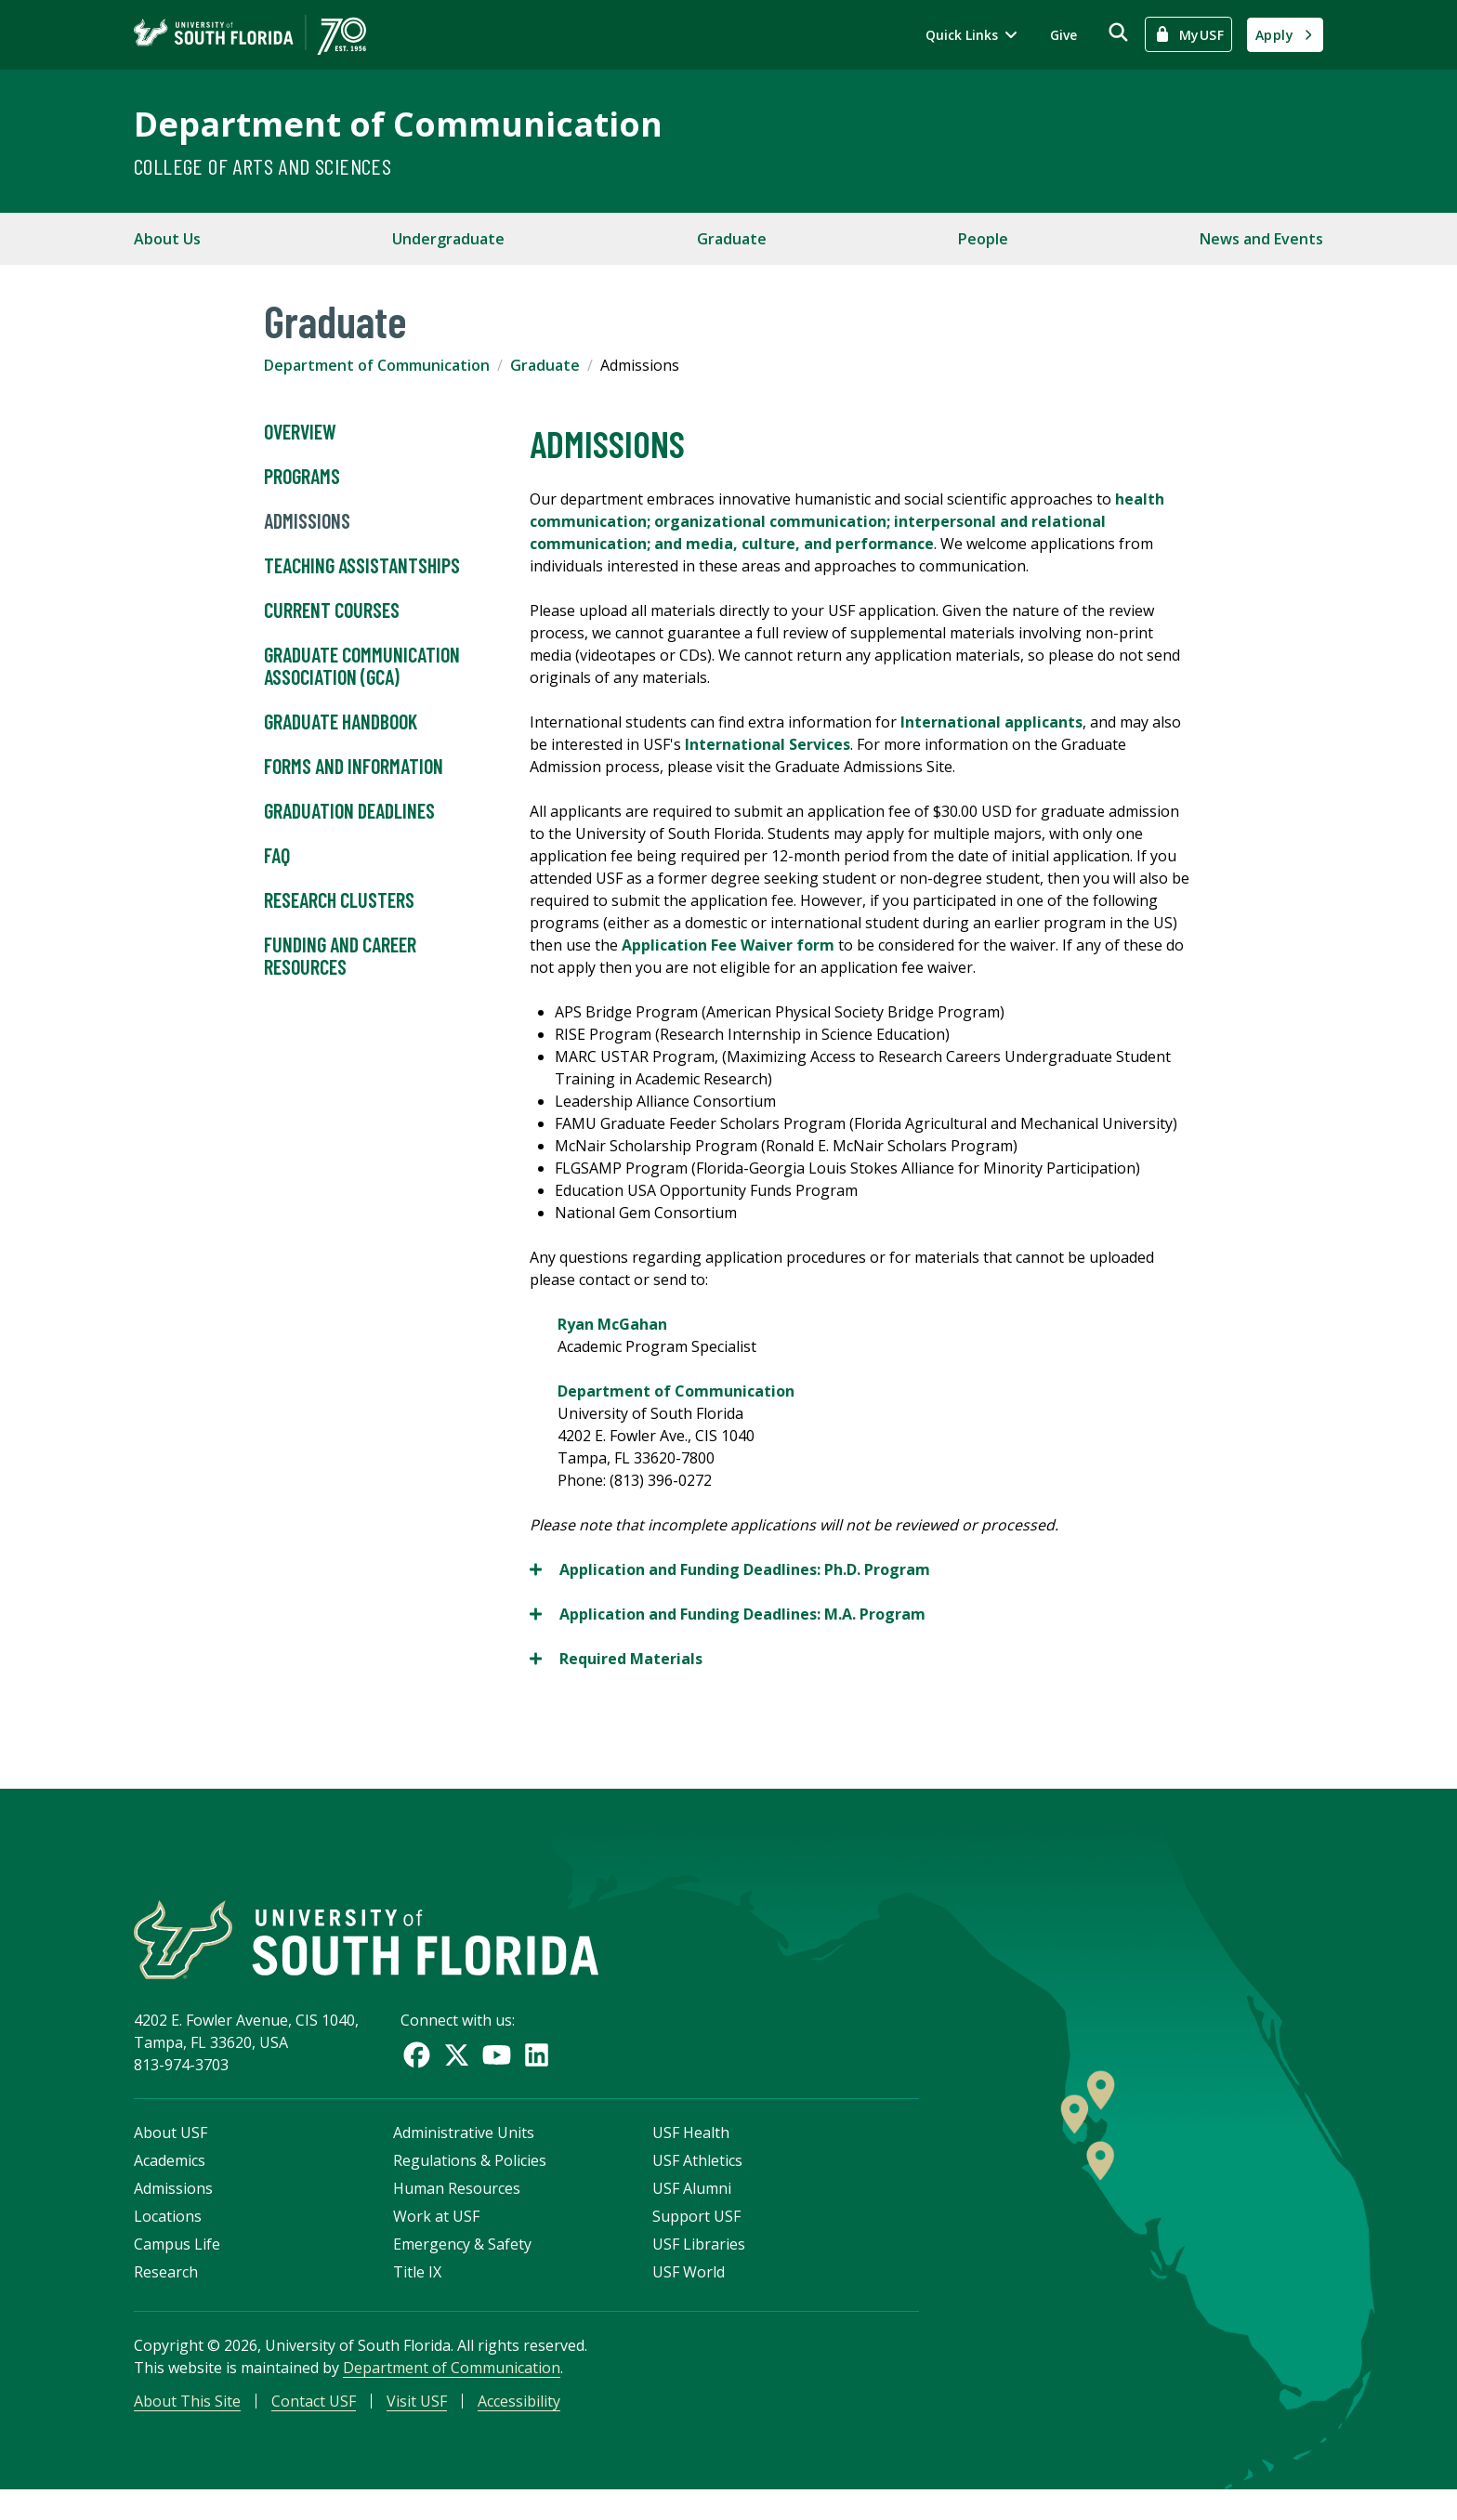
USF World (688, 2294)
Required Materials (616, 1658)
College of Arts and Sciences (262, 165)
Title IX (417, 2294)
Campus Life (177, 2266)
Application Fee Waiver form (728, 945)
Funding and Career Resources (340, 956)
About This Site (187, 2423)
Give (1063, 35)
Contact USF (313, 2423)
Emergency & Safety (462, 2266)
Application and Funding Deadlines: (730, 1569)
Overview (300, 432)
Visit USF (417, 2423)
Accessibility (519, 2423)
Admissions (307, 521)
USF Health (690, 2155)
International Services (767, 744)
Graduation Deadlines (349, 811)
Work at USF (436, 2238)
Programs (302, 477)
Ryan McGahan (612, 1324)
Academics (169, 2182)
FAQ (277, 856)
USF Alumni (691, 2210)
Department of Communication (398, 124)
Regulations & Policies (469, 2182)
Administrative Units (463, 2155)
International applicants (991, 722)
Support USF (696, 2238)
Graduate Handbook (340, 722)
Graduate (732, 239)
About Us (167, 239)
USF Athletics (697, 2182)
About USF (170, 2155)
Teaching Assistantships (362, 566)
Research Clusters (339, 900)
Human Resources (456, 2210)
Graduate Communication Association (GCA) (362, 666)
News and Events (1261, 239)
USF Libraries (698, 2266)
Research (166, 2294)
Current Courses (332, 610)
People (983, 239)
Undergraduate (448, 239)
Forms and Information (353, 766)
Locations (168, 2238)
